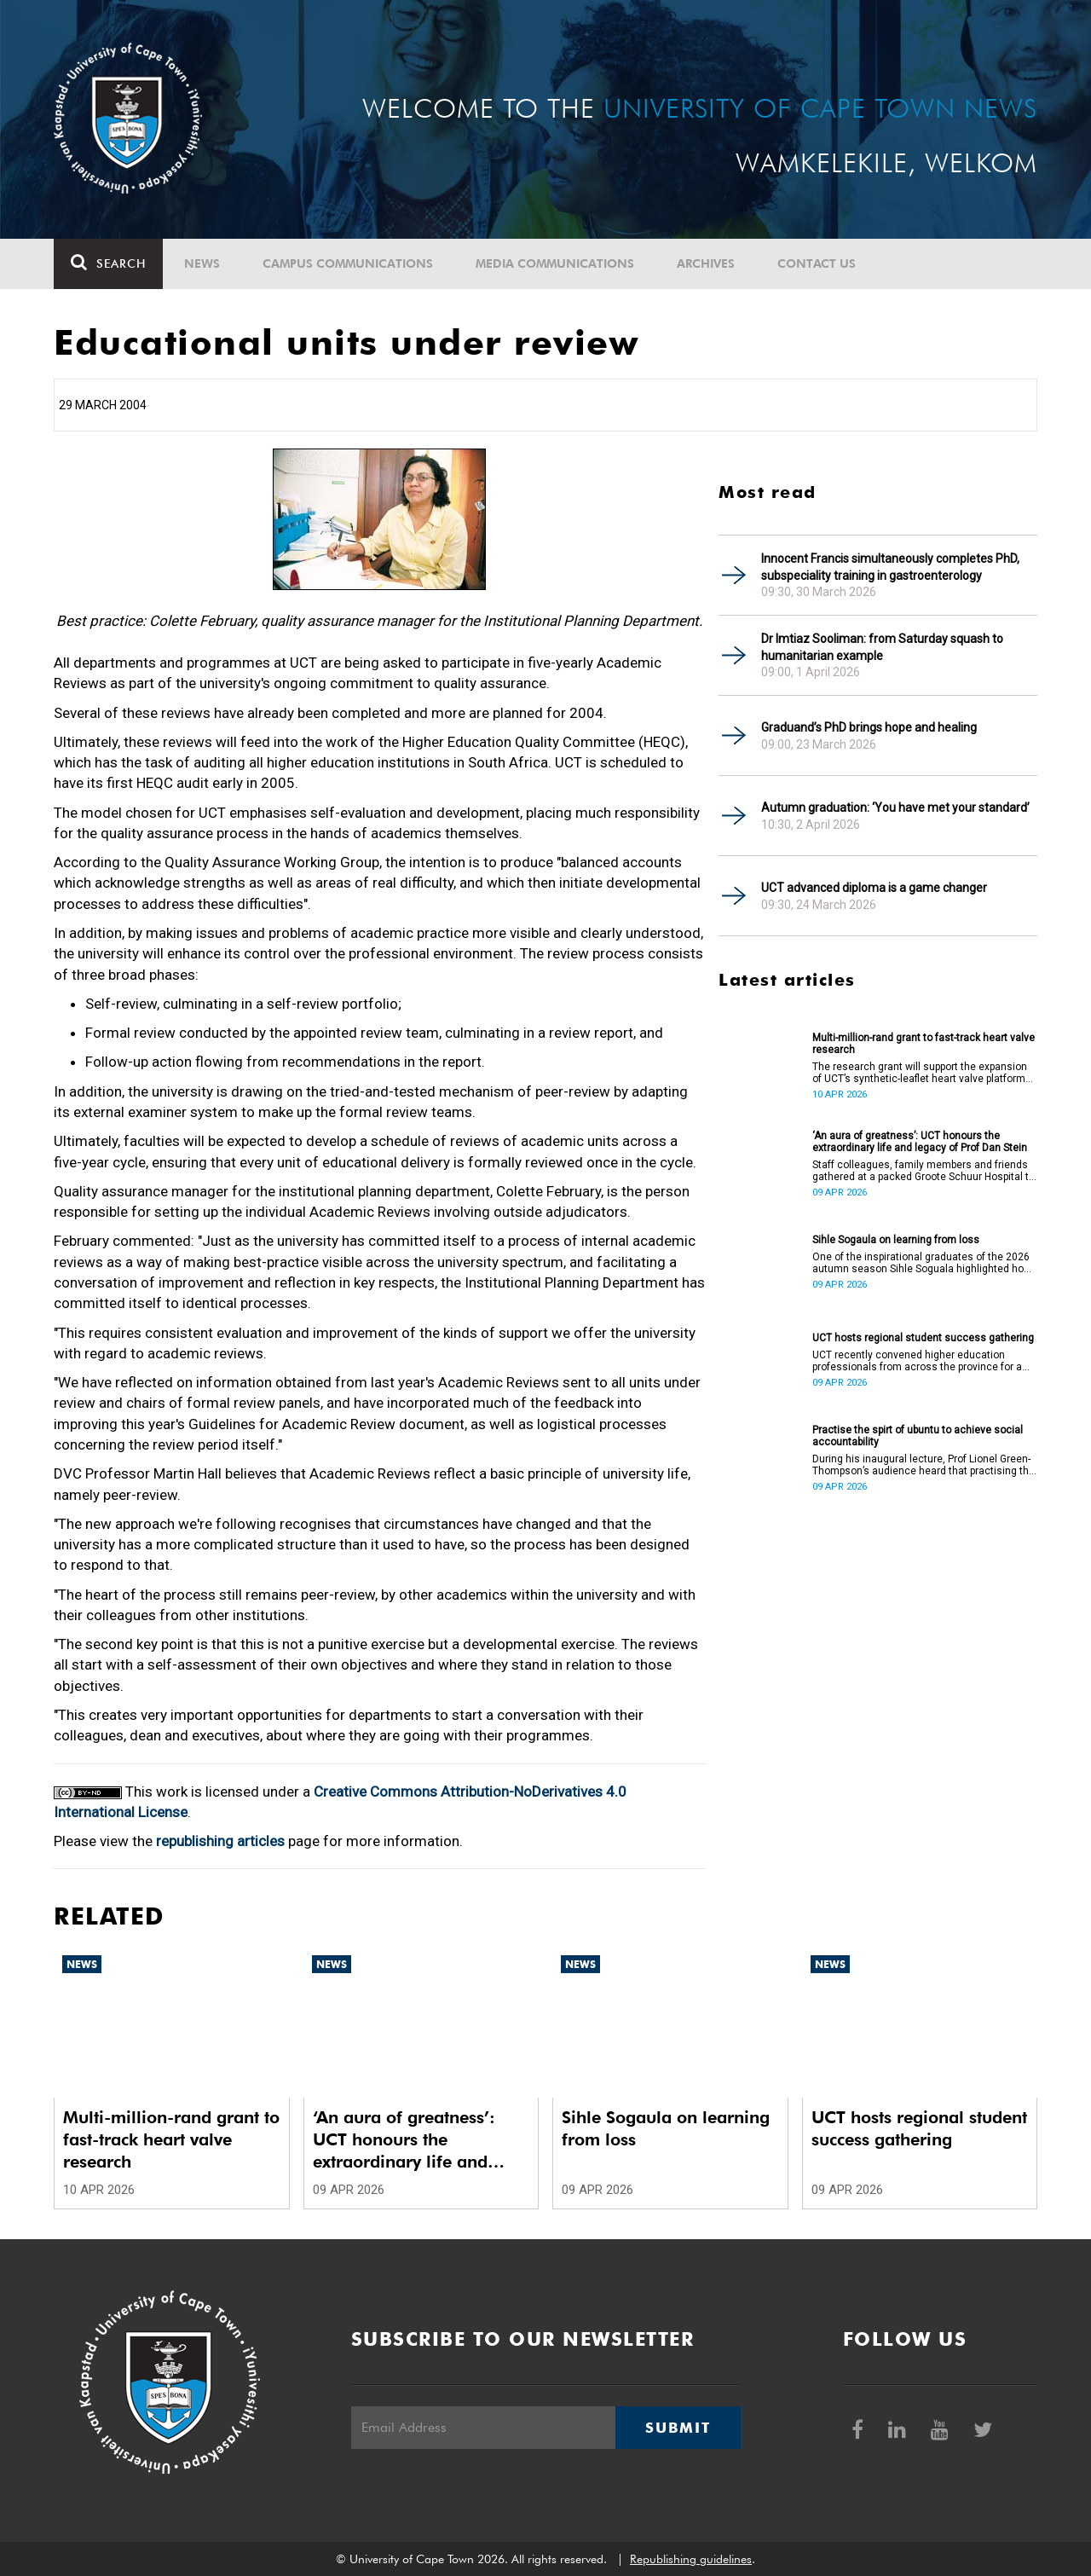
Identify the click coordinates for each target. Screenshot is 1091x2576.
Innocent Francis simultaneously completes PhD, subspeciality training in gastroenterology (890, 567)
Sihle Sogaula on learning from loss (895, 1240)
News (202, 263)
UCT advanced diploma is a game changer (874, 887)
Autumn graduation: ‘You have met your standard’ (895, 807)
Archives (706, 263)
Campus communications (348, 263)
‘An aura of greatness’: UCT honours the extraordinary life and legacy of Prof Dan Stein (919, 1142)
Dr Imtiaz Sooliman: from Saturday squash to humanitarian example (882, 647)
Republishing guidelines (691, 2559)
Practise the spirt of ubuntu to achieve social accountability (917, 1436)
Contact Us (816, 263)
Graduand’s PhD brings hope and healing (869, 727)
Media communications (555, 263)
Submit (677, 2427)
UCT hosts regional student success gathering (923, 1338)
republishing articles (220, 1841)
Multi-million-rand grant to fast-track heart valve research (923, 1044)
